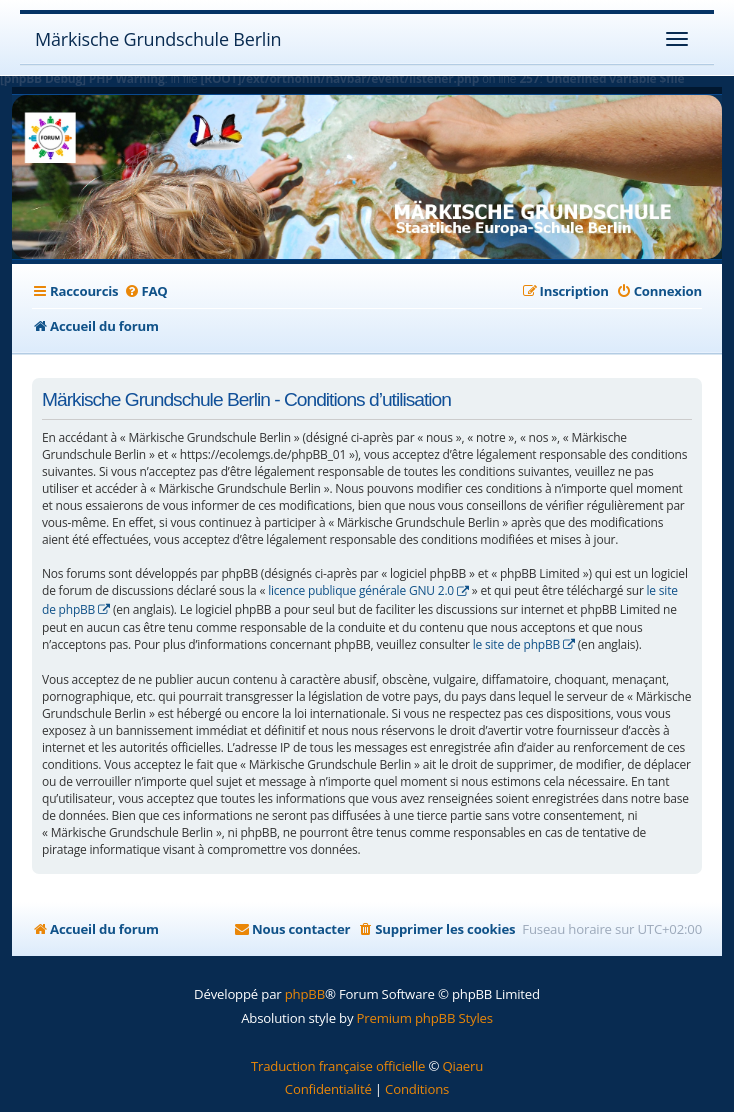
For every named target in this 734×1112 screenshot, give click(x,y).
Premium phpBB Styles (425, 1018)
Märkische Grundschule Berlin (158, 39)
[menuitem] (145, 291)
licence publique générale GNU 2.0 (361, 590)
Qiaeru (462, 1066)
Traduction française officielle (338, 1066)
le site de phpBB (516, 644)
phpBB (305, 994)
